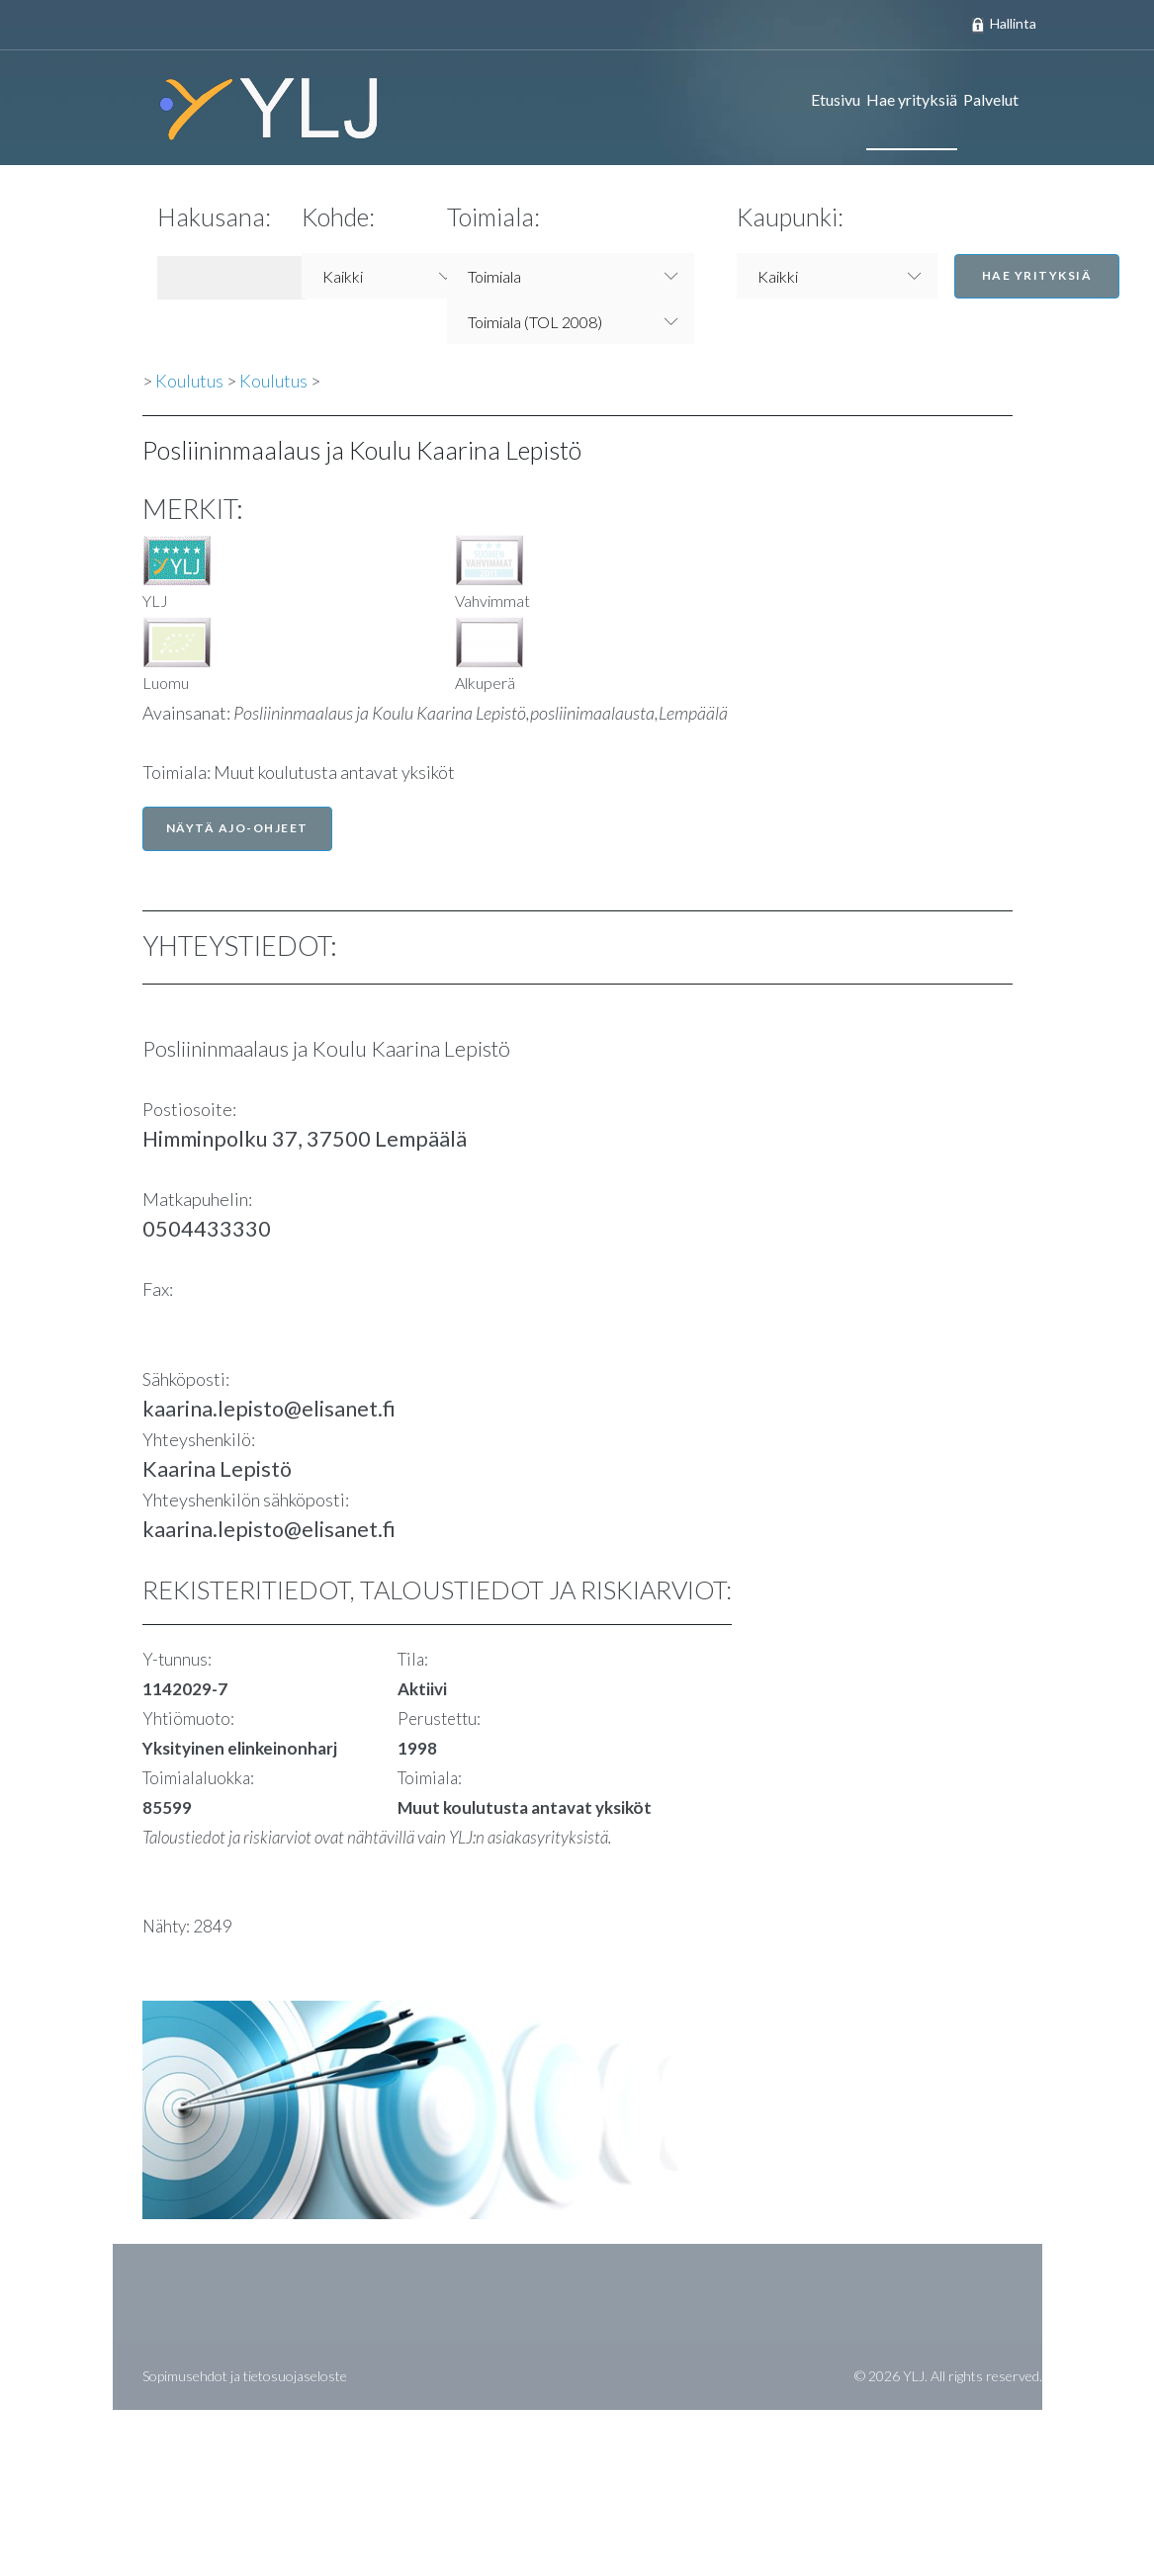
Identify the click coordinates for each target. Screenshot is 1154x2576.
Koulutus (189, 380)
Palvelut (991, 99)
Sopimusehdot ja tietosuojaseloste (244, 2375)
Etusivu (835, 99)
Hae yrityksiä (911, 99)
